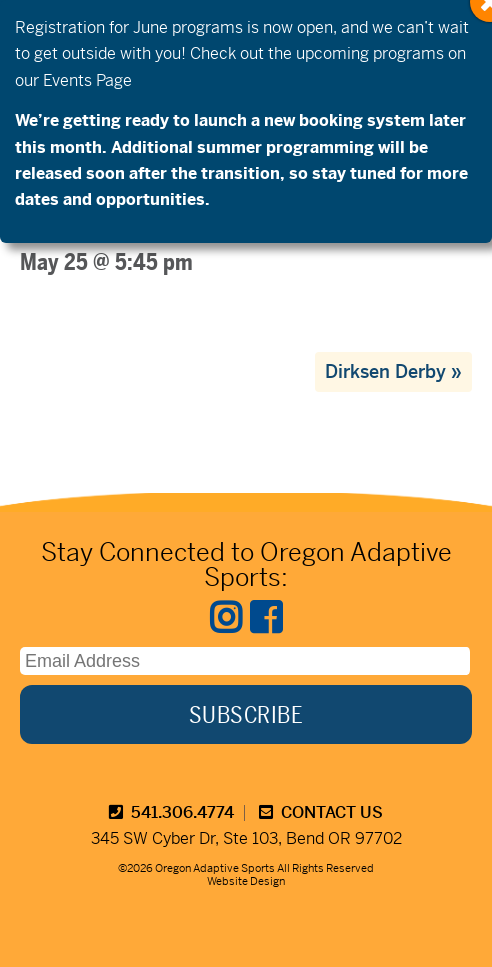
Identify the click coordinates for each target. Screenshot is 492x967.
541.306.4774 (171, 812)
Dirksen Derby (393, 371)
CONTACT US (321, 812)
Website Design (246, 881)
